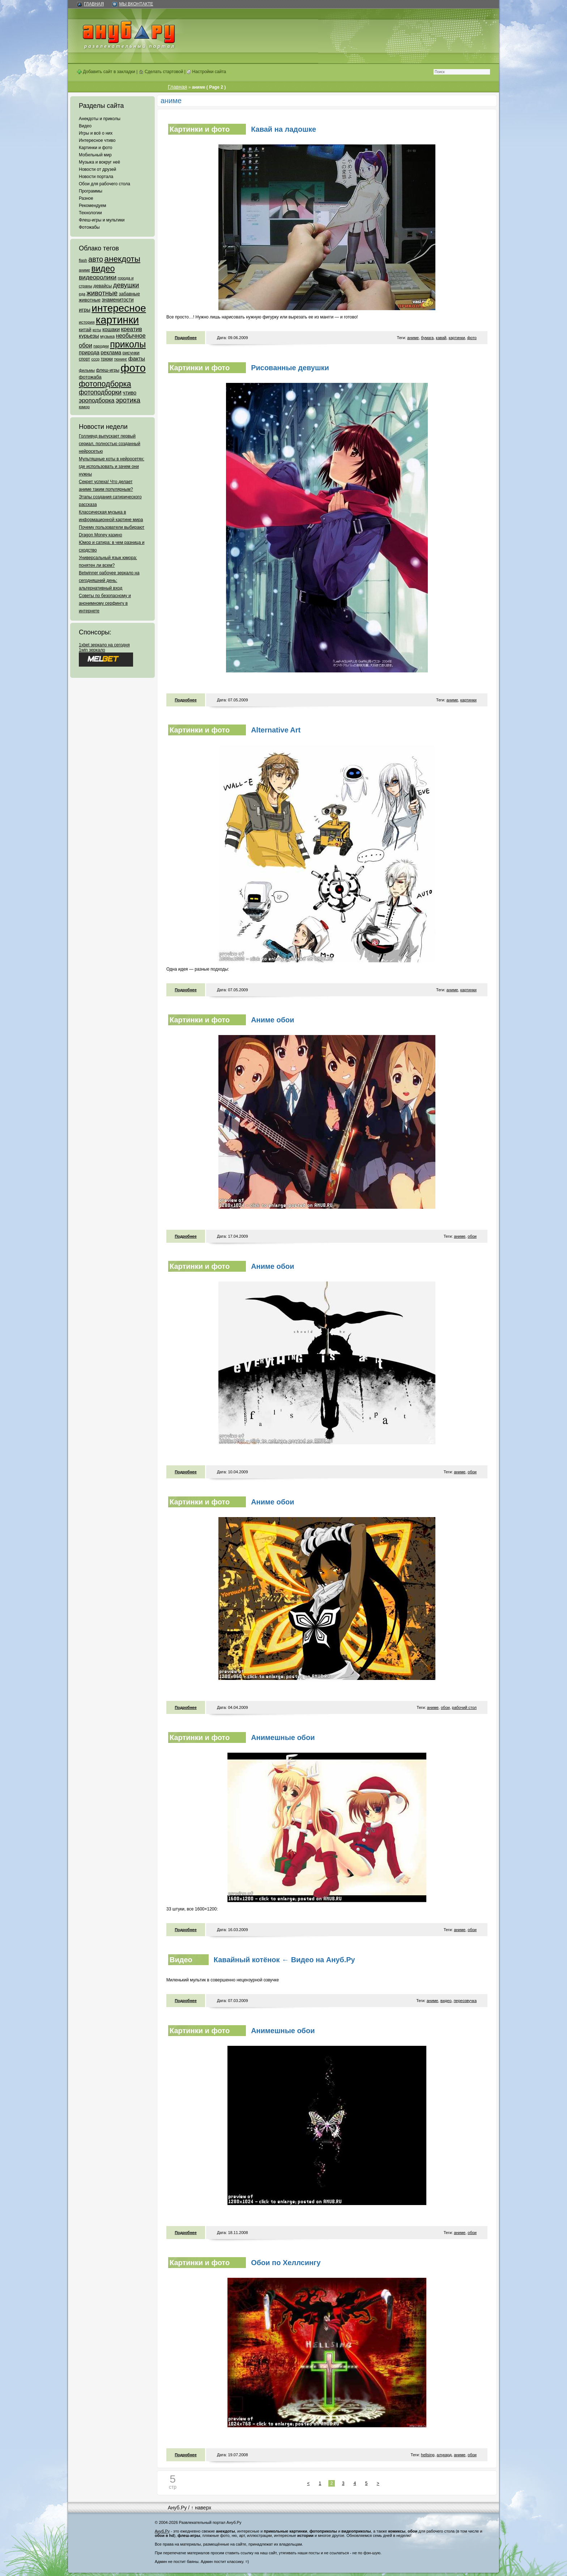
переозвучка (465, 2000)
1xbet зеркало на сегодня (104, 644)
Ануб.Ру (177, 2507)
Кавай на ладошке (283, 129)
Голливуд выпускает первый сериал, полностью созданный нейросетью (109, 444)
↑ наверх (201, 2507)
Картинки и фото (95, 147)
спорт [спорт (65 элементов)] (84, 359)
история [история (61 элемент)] (87, 322)
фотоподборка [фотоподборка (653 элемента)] (105, 384)
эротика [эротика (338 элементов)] (128, 400)
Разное (86, 198)
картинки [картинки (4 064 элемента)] (117, 320)
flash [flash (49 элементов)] (83, 260)
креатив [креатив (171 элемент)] (131, 329)
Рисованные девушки (290, 368)
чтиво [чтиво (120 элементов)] (129, 393)
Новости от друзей (97, 169)
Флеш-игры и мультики (101, 220)
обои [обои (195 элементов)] (85, 345)
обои (472, 1236)
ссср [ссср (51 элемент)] (95, 359)
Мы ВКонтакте (136, 4)
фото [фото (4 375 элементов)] (132, 368)
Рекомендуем (92, 205)
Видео (85, 125)
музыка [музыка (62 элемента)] (107, 336)
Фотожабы (89, 227)
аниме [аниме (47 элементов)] (84, 270)
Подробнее (186, 337)
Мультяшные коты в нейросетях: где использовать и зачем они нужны (111, 466)
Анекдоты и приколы (99, 118)
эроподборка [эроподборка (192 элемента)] (97, 400)
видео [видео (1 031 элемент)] (103, 268)
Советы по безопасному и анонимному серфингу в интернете (105, 603)
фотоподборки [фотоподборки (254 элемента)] (100, 392)
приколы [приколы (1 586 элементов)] (128, 344)
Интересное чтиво (97, 140)
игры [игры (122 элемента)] (84, 310)
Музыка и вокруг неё (99, 162)
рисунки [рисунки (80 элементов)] (131, 352)
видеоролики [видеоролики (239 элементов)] (97, 277)
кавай (441, 337)
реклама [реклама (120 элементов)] (111, 352)
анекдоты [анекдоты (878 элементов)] (122, 258)
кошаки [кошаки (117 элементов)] (111, 329)
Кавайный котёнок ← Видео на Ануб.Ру (284, 1960)
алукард (444, 2455)
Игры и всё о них (95, 133)
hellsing (427, 2455)
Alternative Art (275, 730)
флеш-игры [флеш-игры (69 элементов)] (107, 370)
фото (472, 337)
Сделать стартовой (161, 71)
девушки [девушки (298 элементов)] (126, 285)
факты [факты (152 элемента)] (136, 358)
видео (446, 2000)
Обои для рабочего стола (104, 183)
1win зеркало (92, 650)
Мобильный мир (95, 154)
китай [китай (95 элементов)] (85, 329)
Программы (90, 191)
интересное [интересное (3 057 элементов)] (118, 308)
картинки (457, 337)
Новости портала (96, 176)
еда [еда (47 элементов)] (82, 294)
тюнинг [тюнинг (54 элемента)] (120, 359)
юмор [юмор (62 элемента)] (84, 406)
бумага (427, 337)
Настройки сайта (206, 71)
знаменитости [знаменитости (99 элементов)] (117, 300)
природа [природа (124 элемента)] (89, 352)
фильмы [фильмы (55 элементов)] (87, 370)
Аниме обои (272, 1020)
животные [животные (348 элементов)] (102, 293)
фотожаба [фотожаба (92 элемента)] (90, 377)
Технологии (90, 212)
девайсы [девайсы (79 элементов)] (102, 285)
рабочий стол (464, 1707)
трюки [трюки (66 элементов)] (106, 359)
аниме (413, 337)
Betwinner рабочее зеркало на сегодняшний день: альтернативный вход (109, 580)
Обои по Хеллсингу (285, 2263)
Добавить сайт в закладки (106, 71)
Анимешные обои (283, 1737)
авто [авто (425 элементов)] (95, 259)
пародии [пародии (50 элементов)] (101, 346)
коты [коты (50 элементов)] (97, 330)
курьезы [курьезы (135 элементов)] (89, 336)
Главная (94, 4)
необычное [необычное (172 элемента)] (130, 336)
